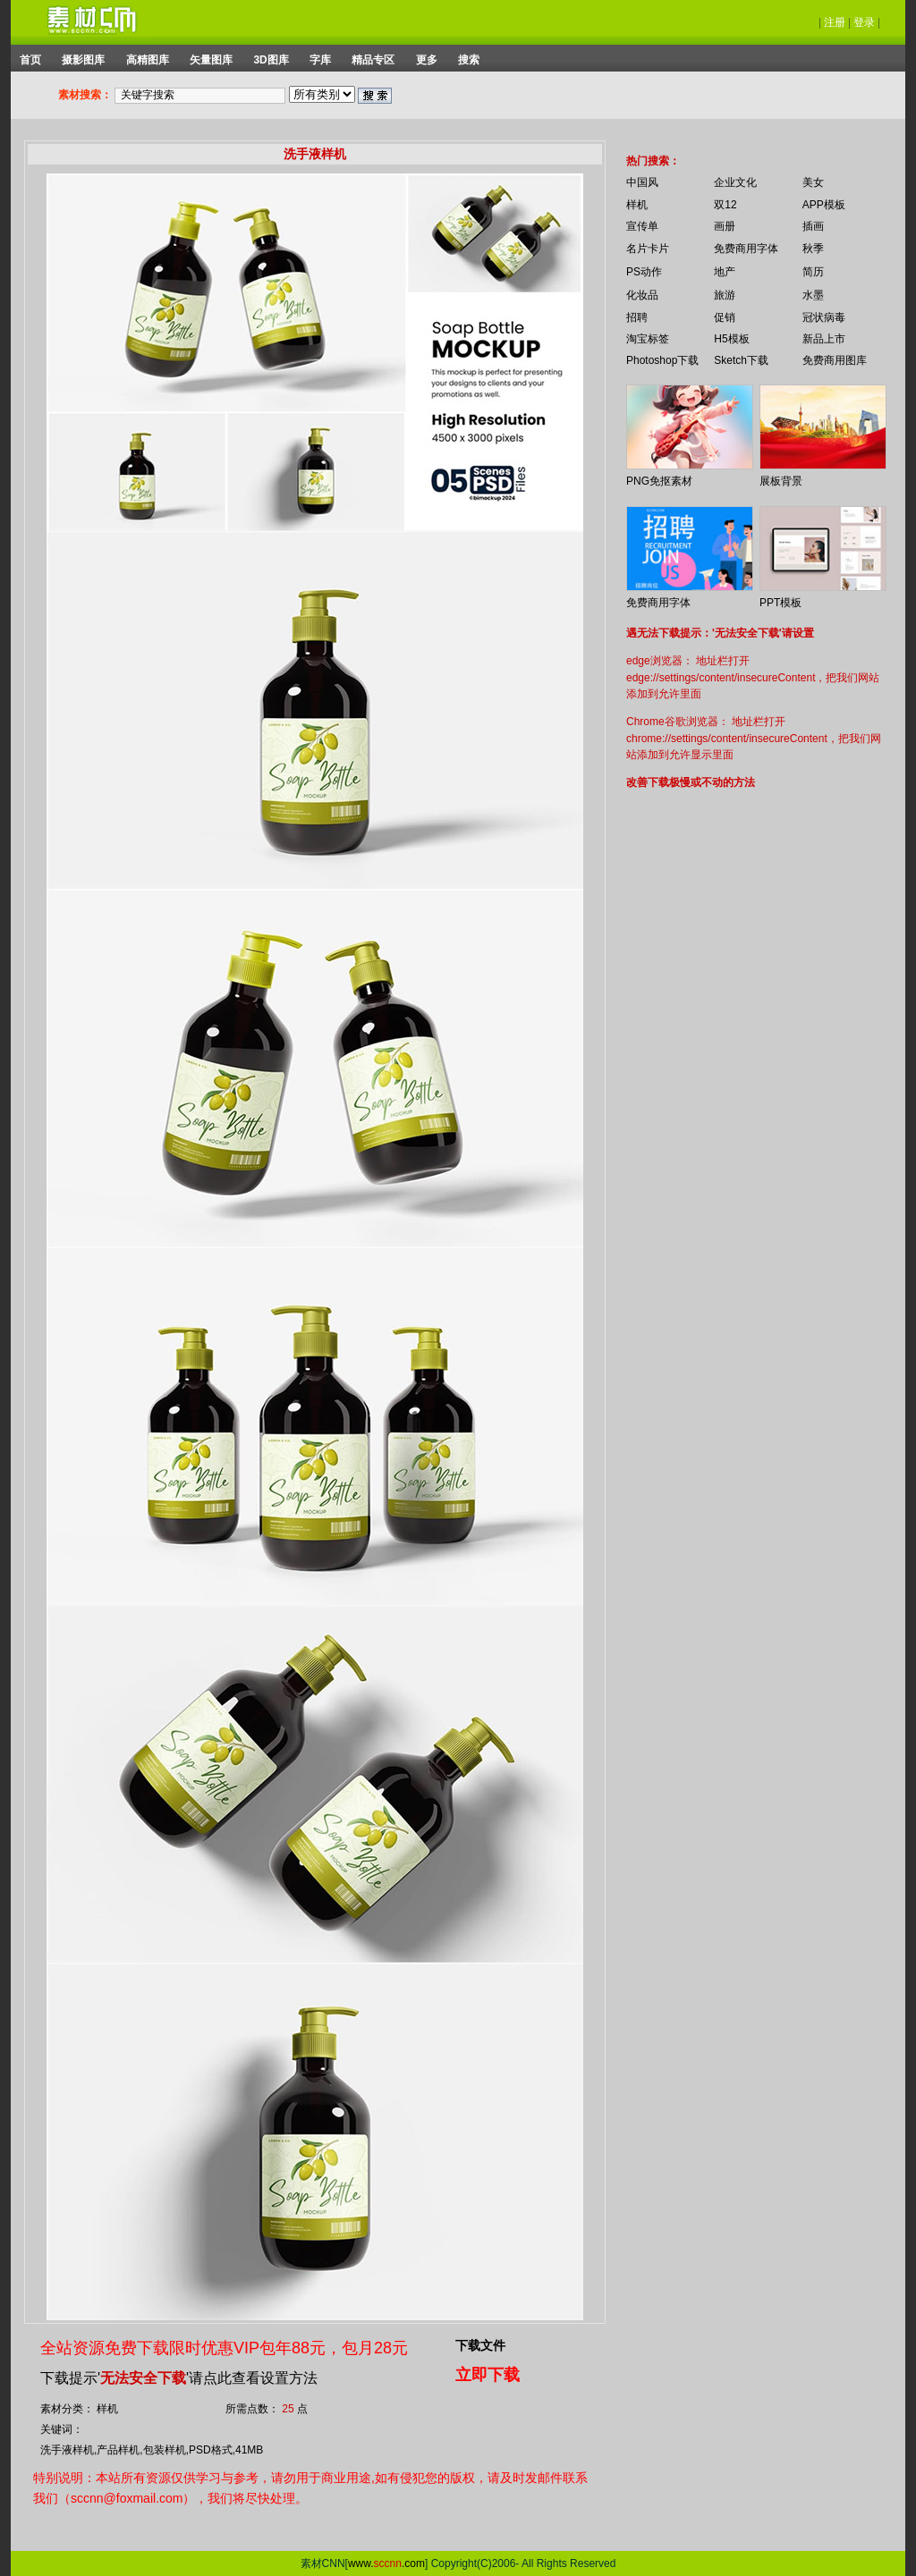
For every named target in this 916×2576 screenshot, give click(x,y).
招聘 (637, 317)
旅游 (724, 295)
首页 (30, 60)
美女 (813, 182)
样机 (637, 204)
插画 (813, 226)
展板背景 (780, 481)
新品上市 (823, 339)
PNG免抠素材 (659, 481)
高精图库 (147, 60)
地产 (724, 272)
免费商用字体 (746, 248)
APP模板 (823, 204)
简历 (813, 272)
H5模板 (731, 339)
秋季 (813, 248)
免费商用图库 (834, 360)
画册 (724, 226)
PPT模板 (780, 602)
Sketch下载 (741, 360)
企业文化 (735, 182)
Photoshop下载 (662, 360)
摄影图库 (83, 60)
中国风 (642, 182)
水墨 (813, 295)
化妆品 (642, 295)
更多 (426, 60)
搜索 (468, 60)
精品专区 (373, 60)
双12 (725, 204)
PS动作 (644, 272)
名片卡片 (647, 248)
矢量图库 (211, 60)
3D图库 (270, 60)
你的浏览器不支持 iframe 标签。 (614, 144)
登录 (864, 22)
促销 (724, 317)
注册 (834, 22)
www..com (386, 2563)
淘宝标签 (647, 339)
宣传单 (642, 226)
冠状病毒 (823, 317)
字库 (320, 60)
